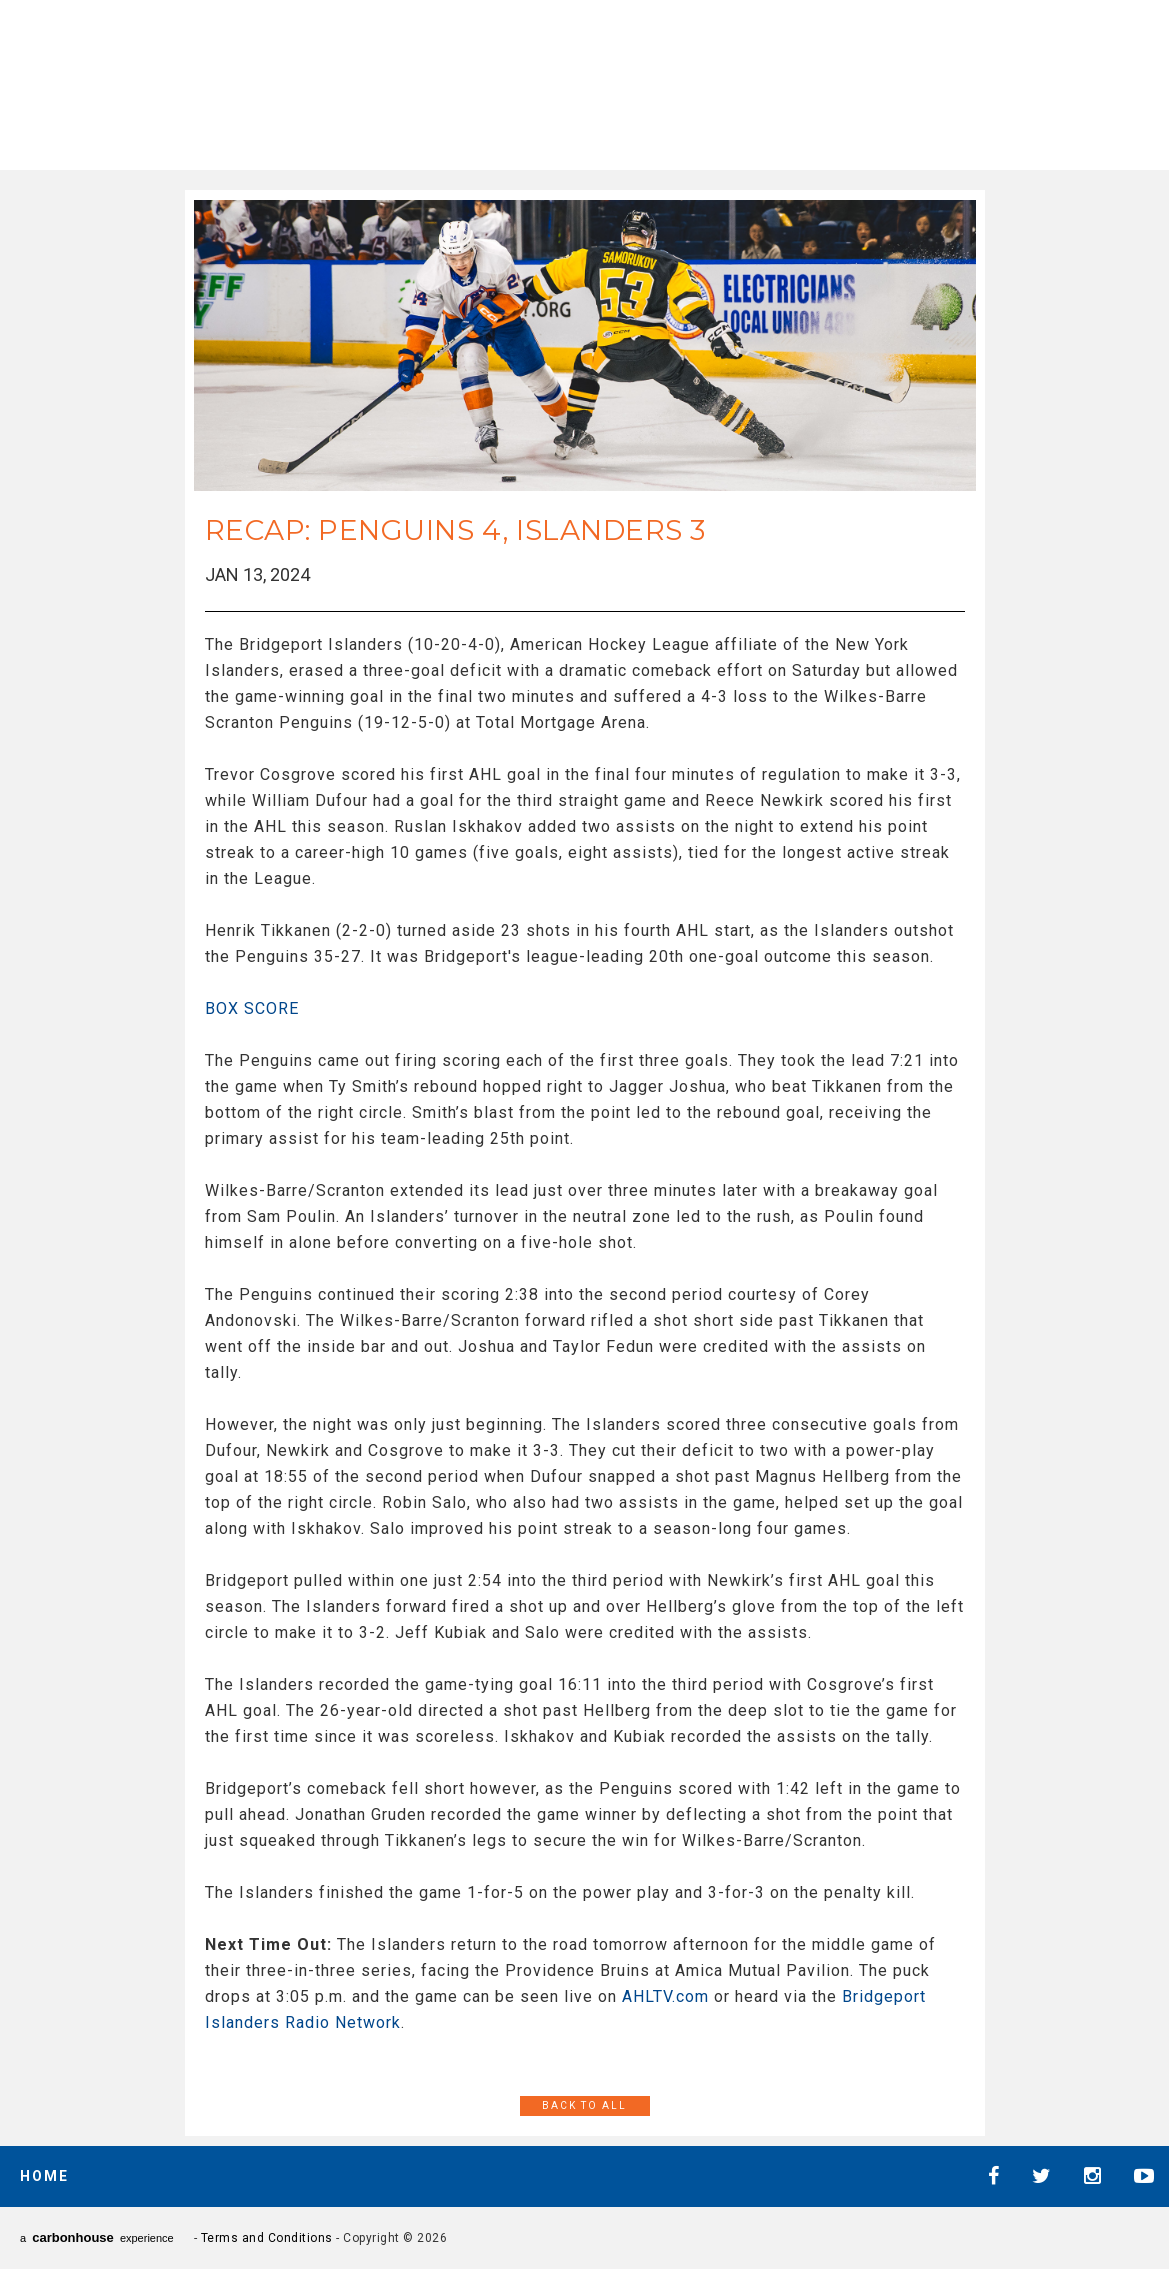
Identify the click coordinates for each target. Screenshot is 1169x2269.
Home (44, 2176)
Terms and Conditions (267, 2238)
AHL (571, 80)
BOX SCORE (252, 1008)
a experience (97, 2237)
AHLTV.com (665, 1996)
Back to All (584, 2105)
